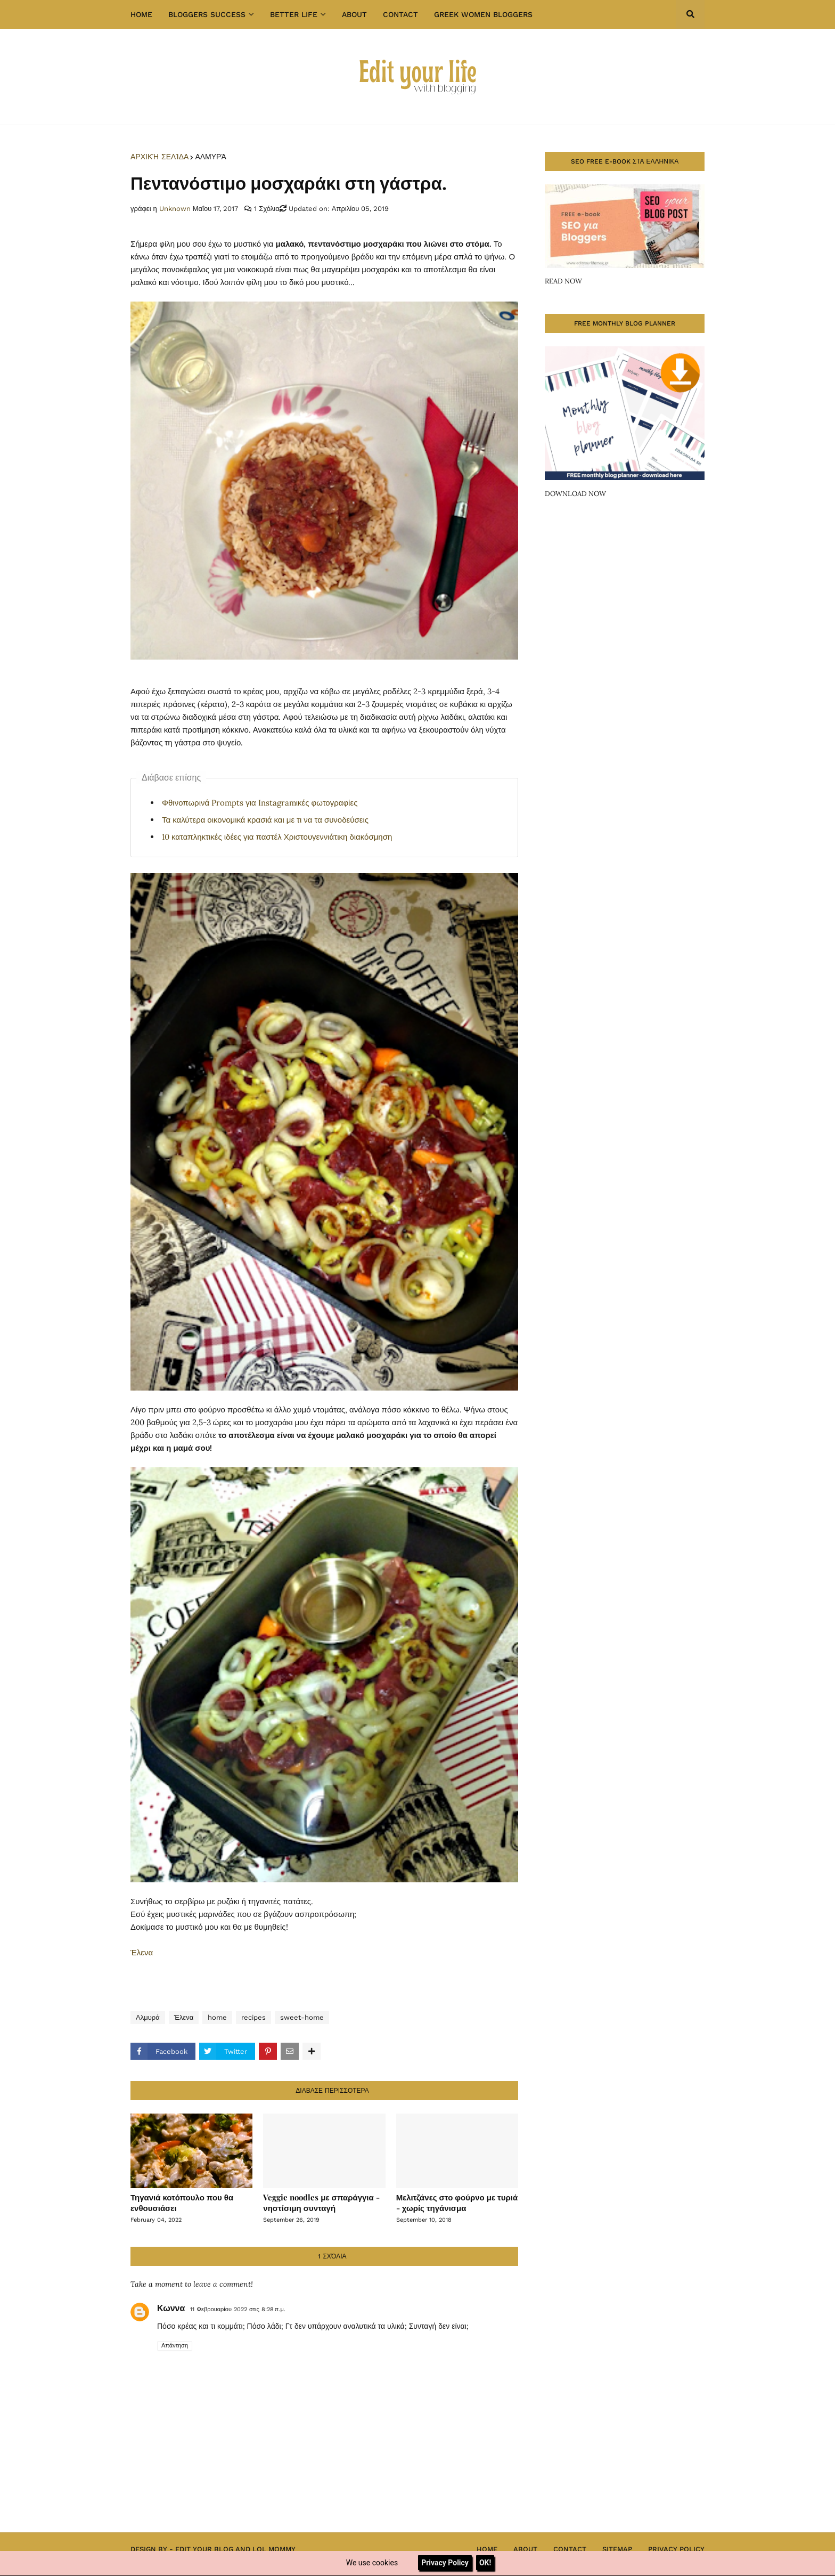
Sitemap (617, 2549)
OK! (485, 2562)
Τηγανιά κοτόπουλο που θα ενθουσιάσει (181, 2202)
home (217, 2017)
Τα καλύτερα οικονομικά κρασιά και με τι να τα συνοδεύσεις (265, 820)
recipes (253, 2017)
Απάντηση (174, 2345)
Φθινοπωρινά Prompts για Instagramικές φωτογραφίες (259, 803)
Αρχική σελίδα (159, 156)
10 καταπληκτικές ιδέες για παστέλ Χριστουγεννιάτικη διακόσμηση (277, 837)
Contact (569, 2549)
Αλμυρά (210, 156)
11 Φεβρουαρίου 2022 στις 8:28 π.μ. (237, 2309)
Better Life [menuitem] (293, 14)
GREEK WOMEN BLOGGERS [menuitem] (483, 14)
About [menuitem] (354, 14)
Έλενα (141, 1952)
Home (487, 2549)
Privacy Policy (676, 2549)
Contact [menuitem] (400, 14)
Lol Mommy (274, 2549)
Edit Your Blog (204, 2549)
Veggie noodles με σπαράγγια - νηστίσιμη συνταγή (321, 2202)
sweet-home (302, 2017)
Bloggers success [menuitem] (206, 14)
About (525, 2549)
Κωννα (171, 2307)
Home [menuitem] (141, 14)
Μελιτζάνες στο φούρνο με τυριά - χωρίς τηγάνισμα (457, 2202)
